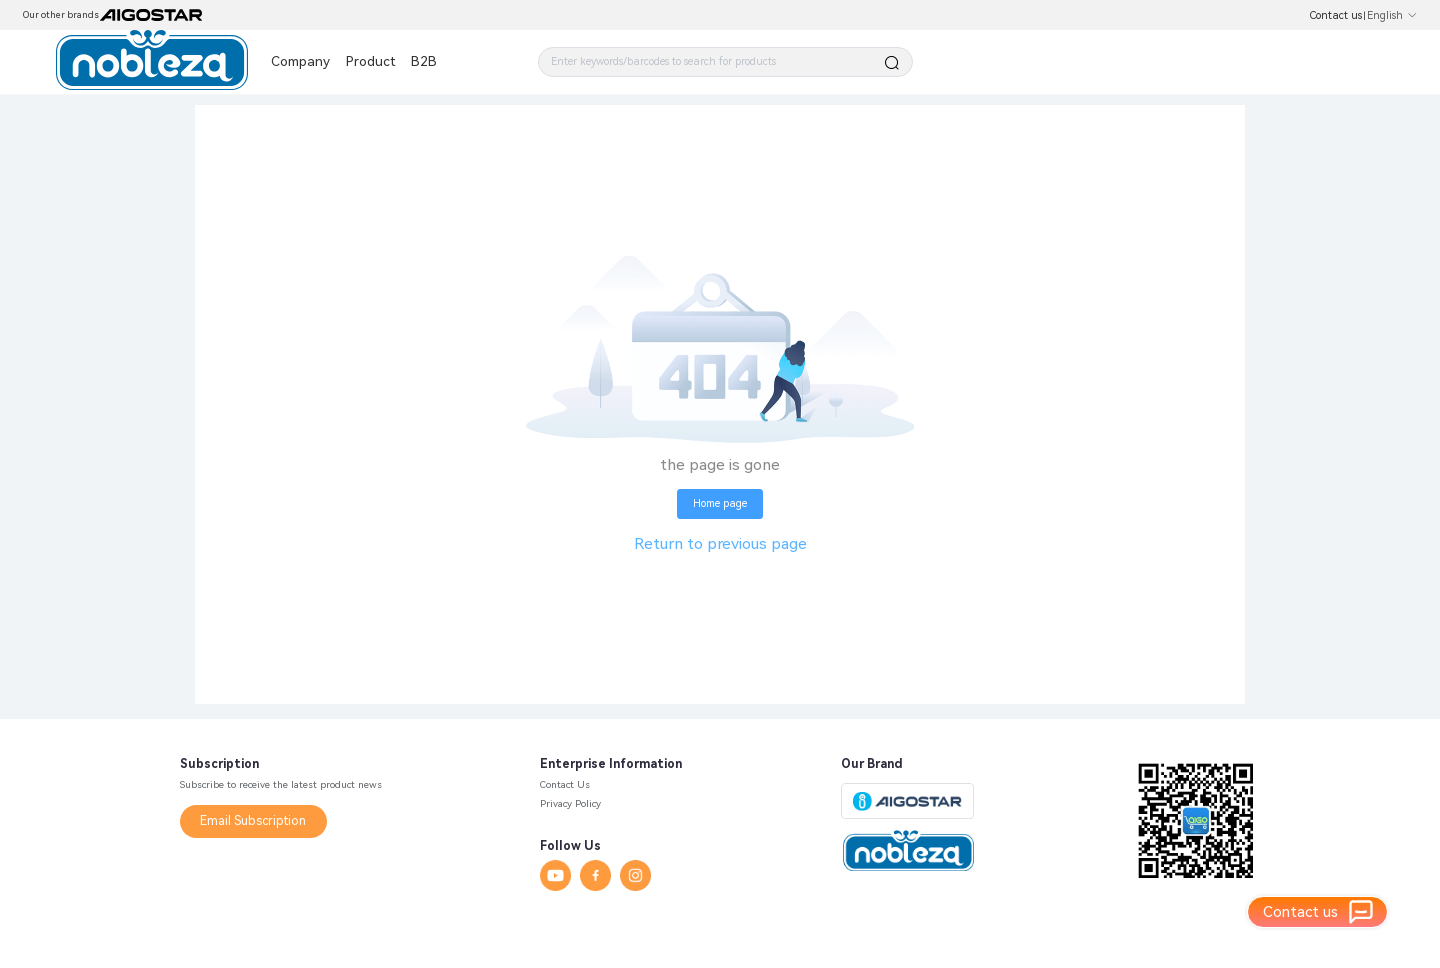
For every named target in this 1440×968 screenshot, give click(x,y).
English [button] (1392, 15)
